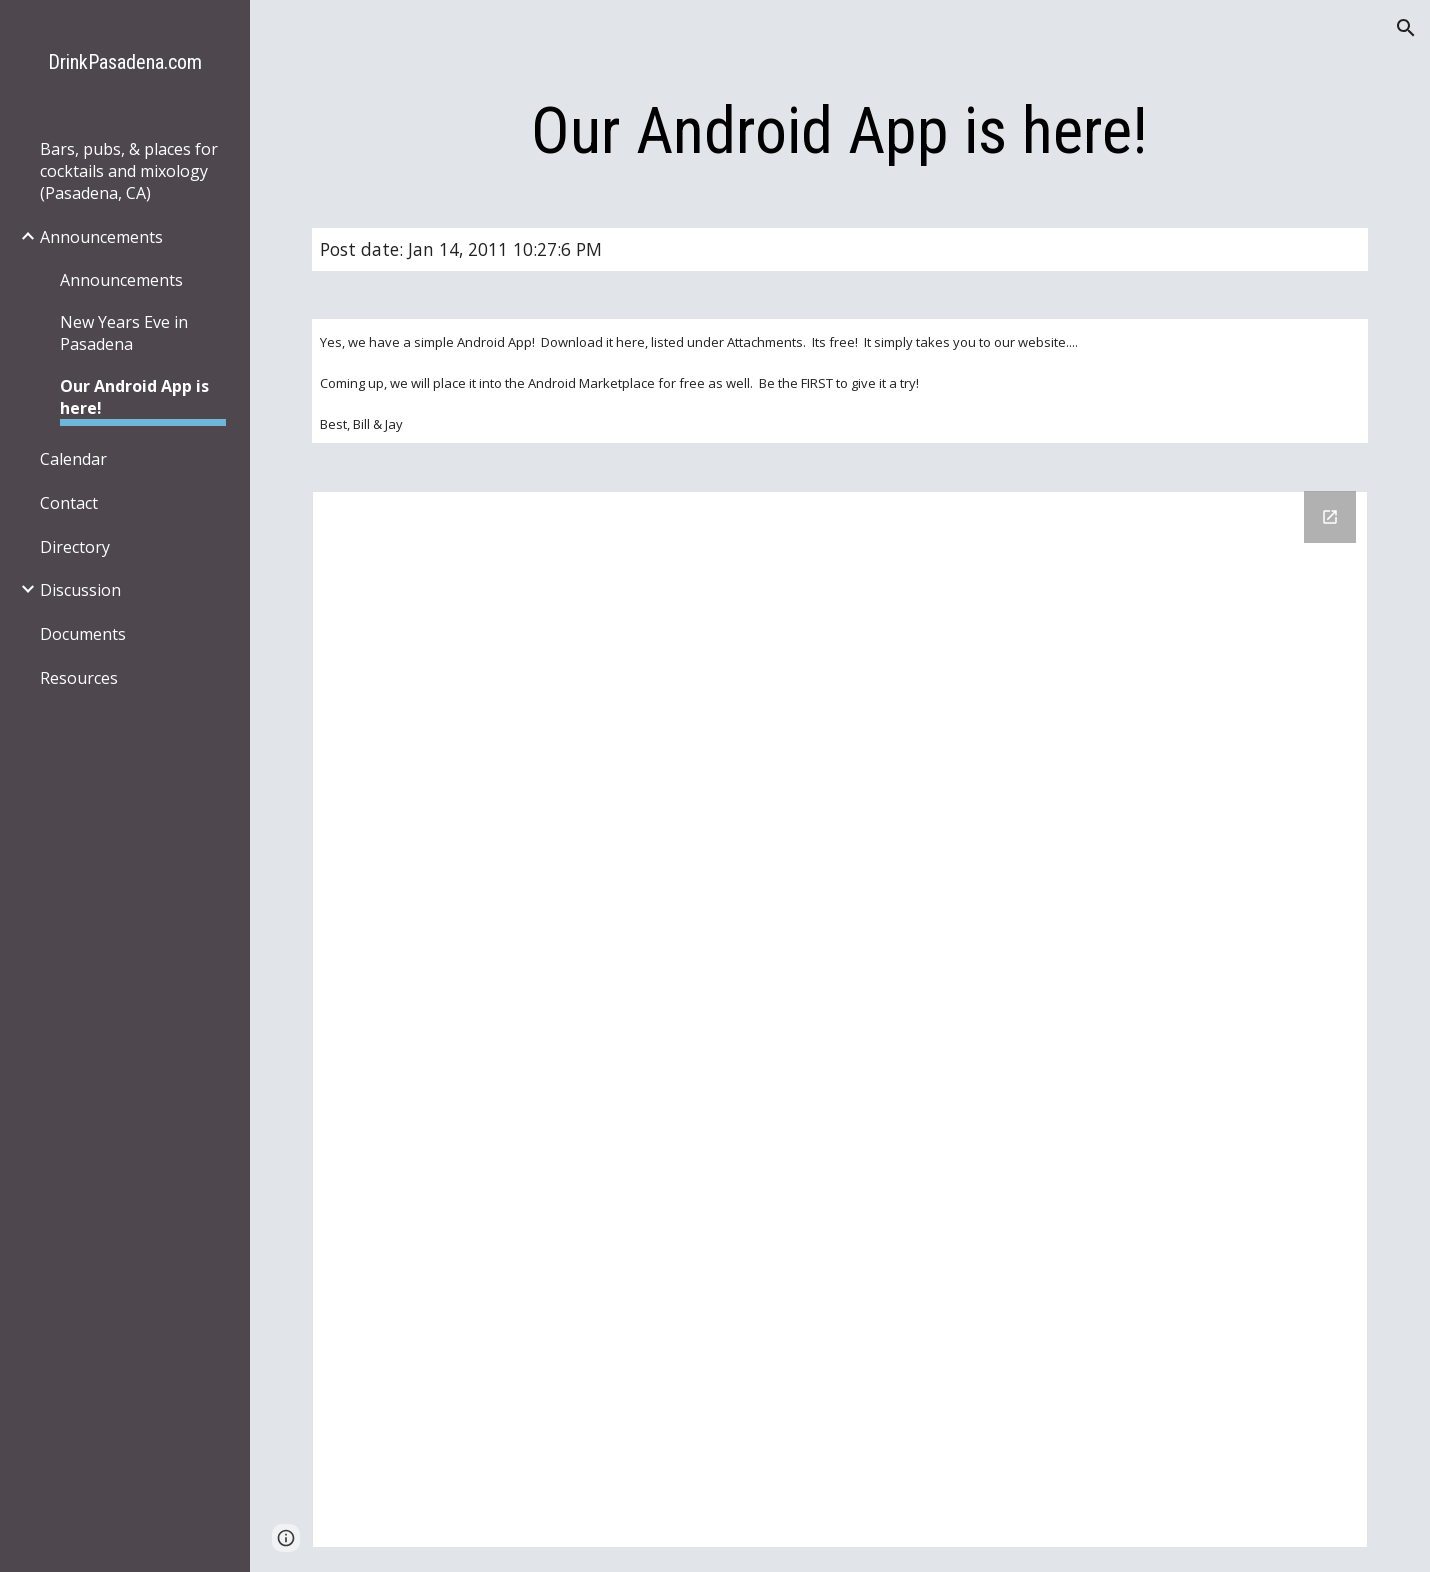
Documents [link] (83, 634)
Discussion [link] (80, 590)
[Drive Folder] (840, 1019)
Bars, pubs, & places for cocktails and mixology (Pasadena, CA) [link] (129, 171)
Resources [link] (79, 678)
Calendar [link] (73, 459)
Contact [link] (69, 503)
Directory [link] (75, 547)
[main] (840, 132)
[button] (1406, 28)
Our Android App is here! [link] (134, 397)
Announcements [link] (101, 237)
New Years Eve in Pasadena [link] (124, 333)
